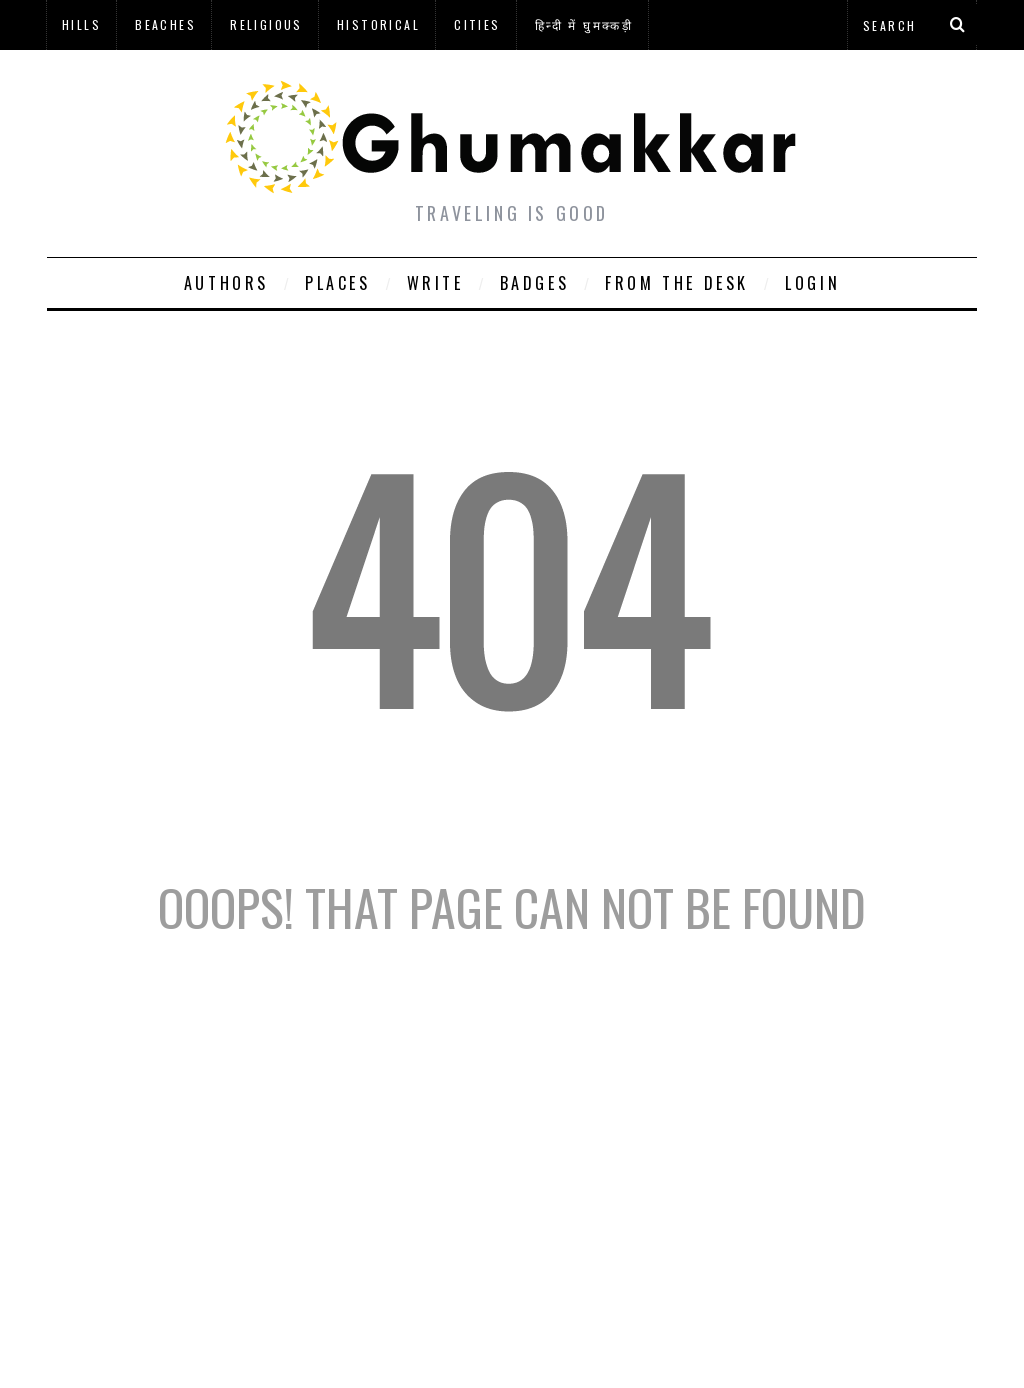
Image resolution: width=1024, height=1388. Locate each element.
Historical (378, 24)
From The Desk (677, 283)
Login (812, 283)
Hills (81, 24)
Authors (226, 283)
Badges (535, 283)
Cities (477, 24)
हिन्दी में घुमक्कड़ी (584, 24)
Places (338, 283)
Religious (266, 24)
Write (435, 283)
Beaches (165, 24)
